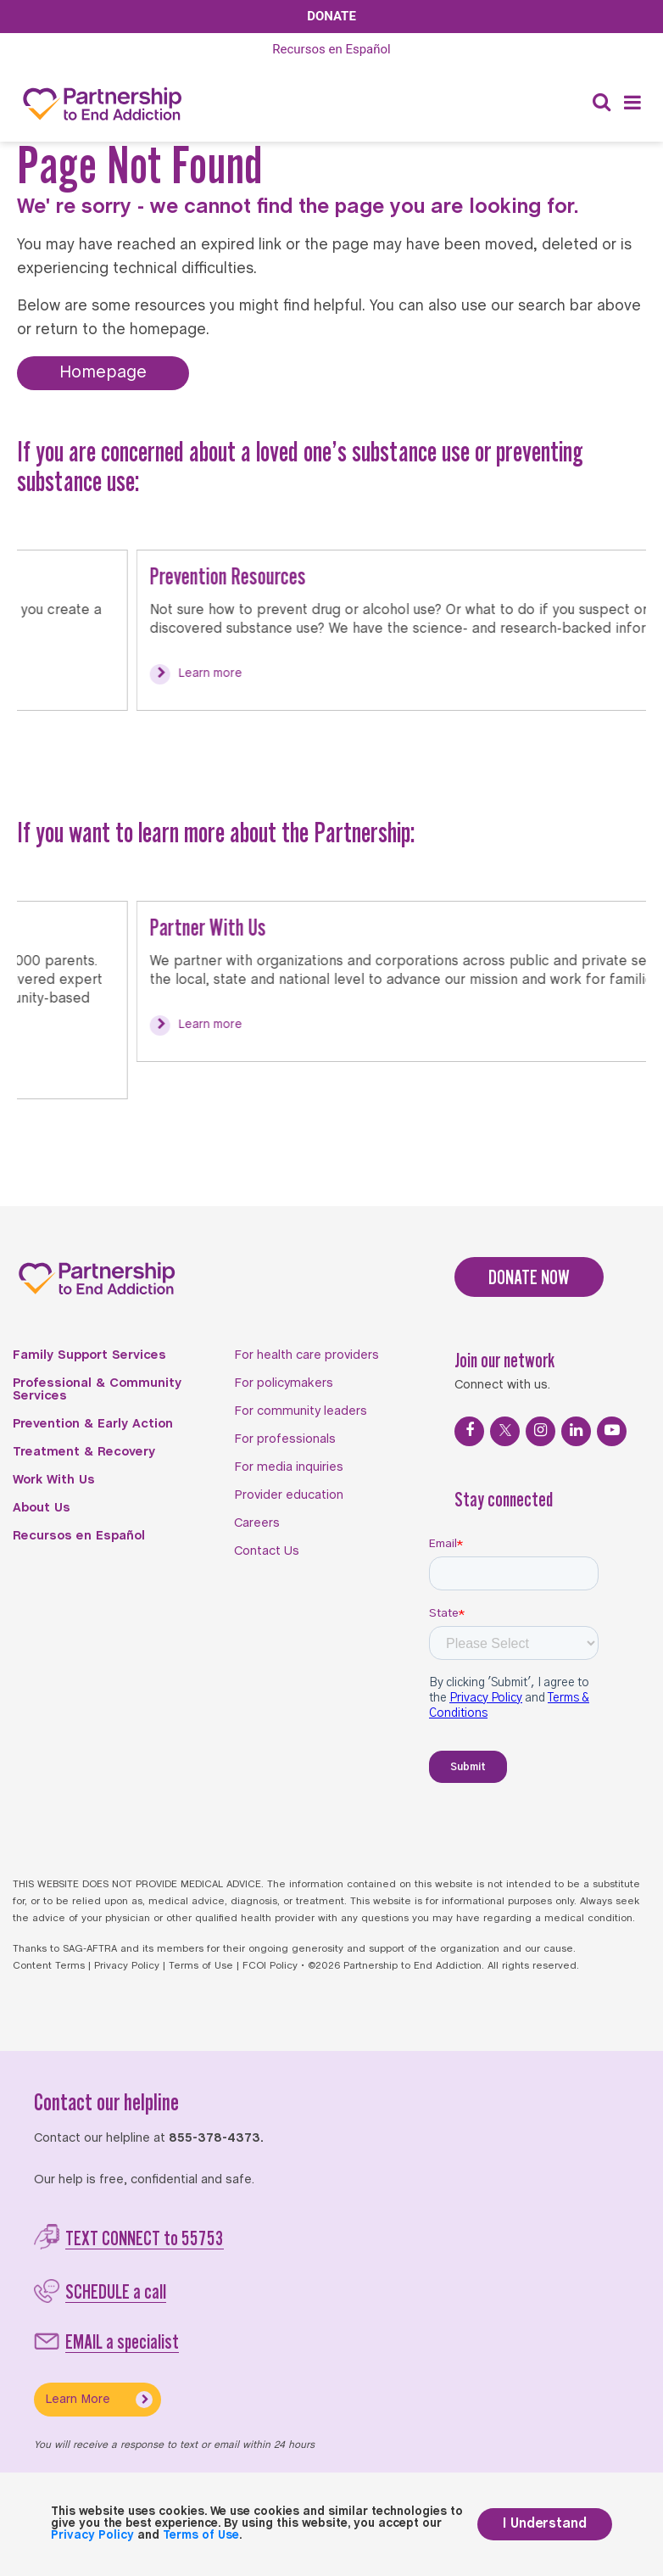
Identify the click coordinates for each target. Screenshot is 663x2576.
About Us (41, 1508)
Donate (331, 16)
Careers (257, 1523)
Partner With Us (89, 927)
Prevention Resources (109, 576)
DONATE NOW (529, 1277)
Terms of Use (201, 1966)
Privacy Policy (126, 1966)
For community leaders (300, 1411)
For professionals (285, 1439)
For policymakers (283, 1383)
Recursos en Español (79, 1536)
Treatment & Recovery (84, 1452)
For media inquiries (288, 1467)
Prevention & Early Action (93, 1424)
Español (331, 49)
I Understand (545, 2523)
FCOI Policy (270, 1966)
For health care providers (306, 1355)
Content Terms (49, 1966)
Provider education (288, 1495)
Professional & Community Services (97, 1389)
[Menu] (632, 104)
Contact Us (266, 1551)
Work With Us (54, 1480)
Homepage (103, 373)
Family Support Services (89, 1355)
